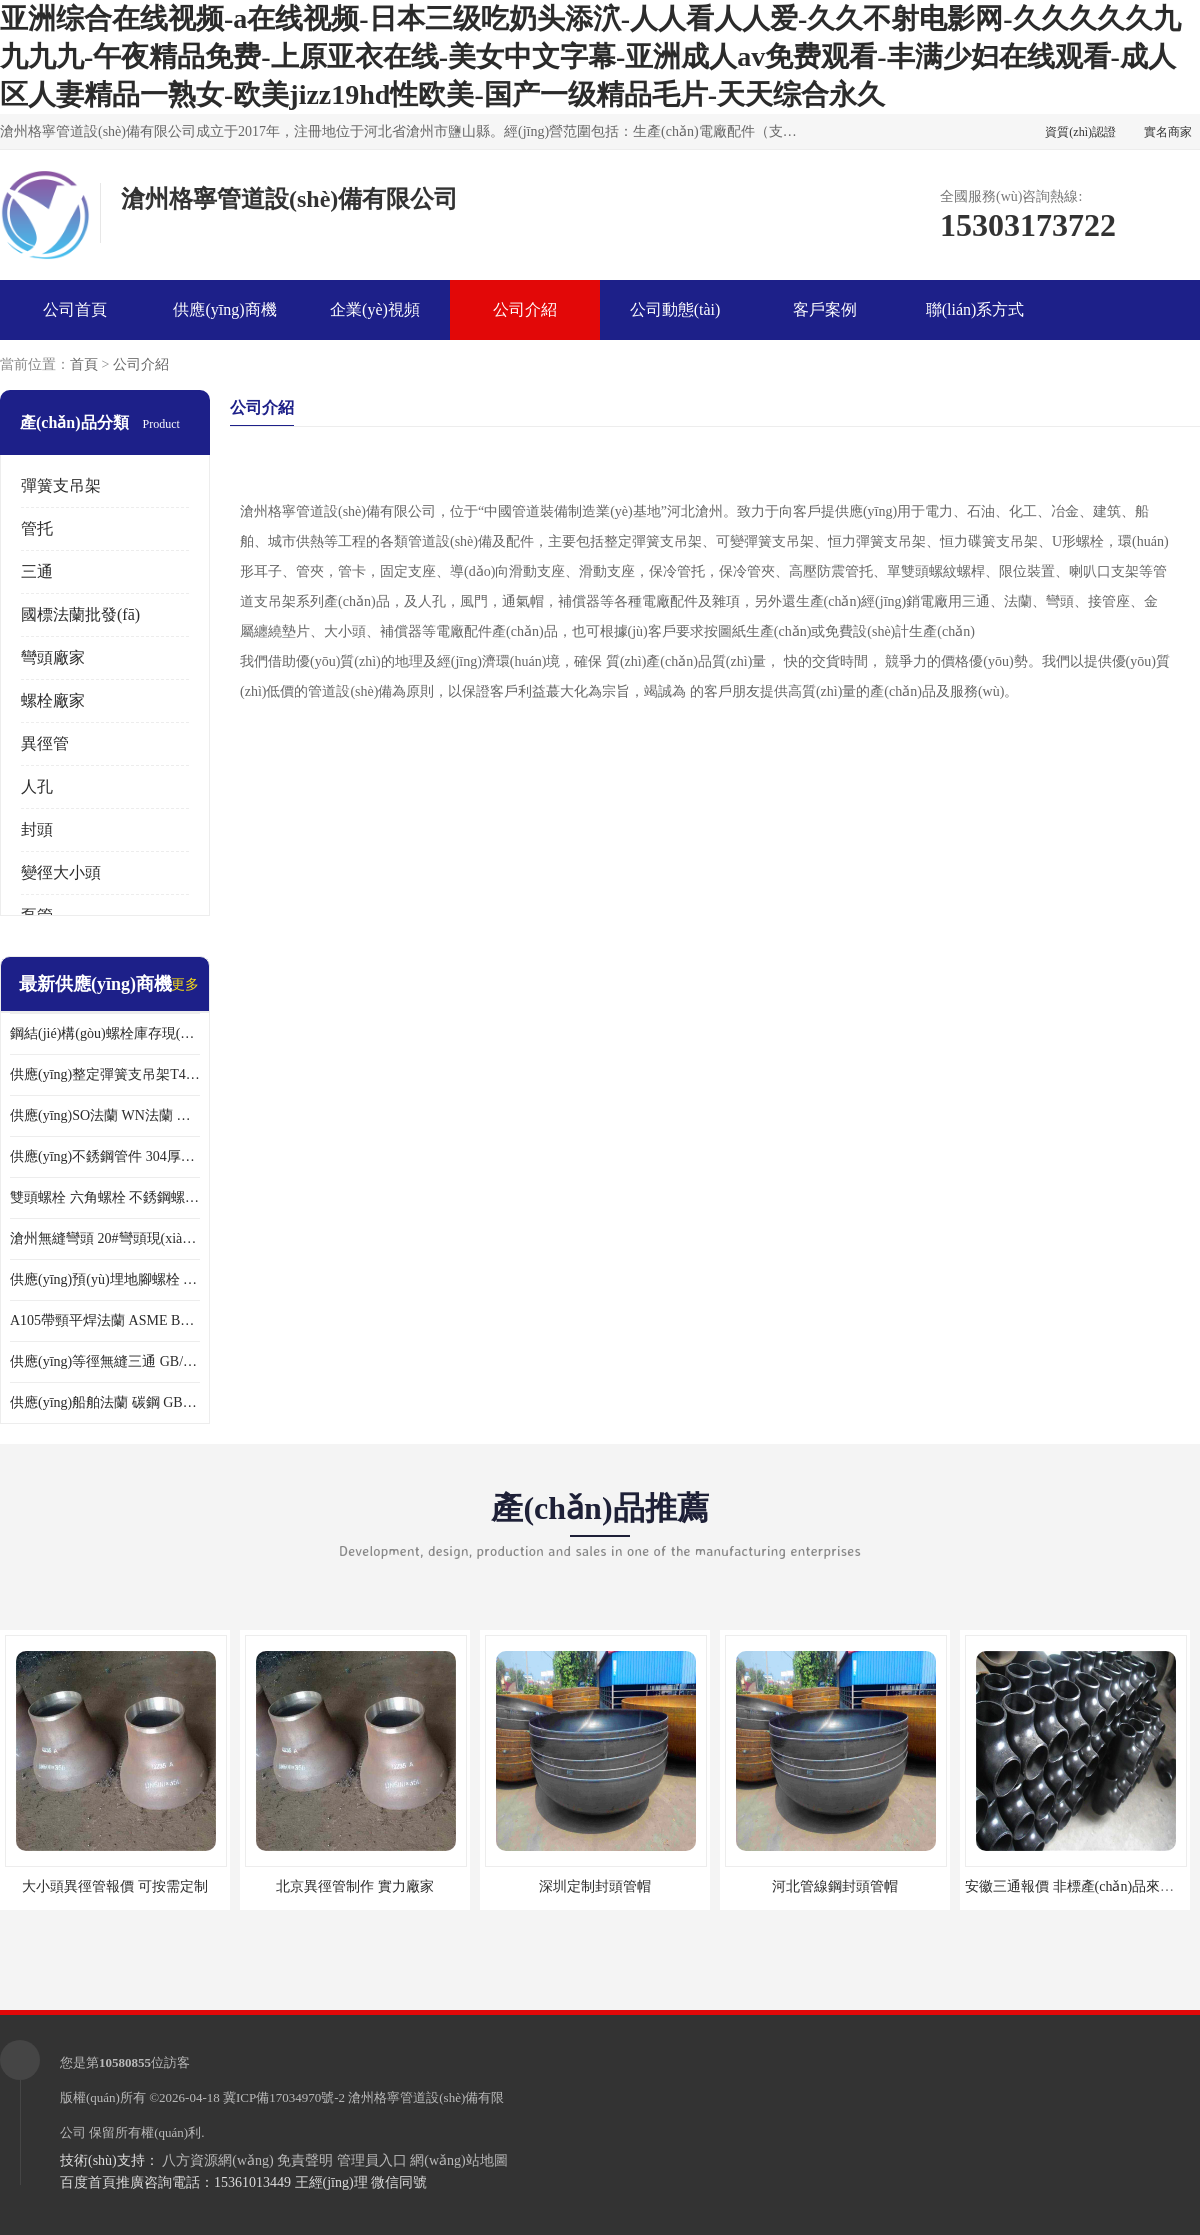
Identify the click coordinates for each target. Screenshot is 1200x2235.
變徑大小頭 (61, 872)
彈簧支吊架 (61, 485)
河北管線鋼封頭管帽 (835, 1886)
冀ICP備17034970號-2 (284, 2097)
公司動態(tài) (675, 309)
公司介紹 (525, 309)
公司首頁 (75, 309)
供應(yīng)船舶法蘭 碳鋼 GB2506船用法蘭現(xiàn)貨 (105, 1402)
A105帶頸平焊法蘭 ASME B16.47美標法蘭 (105, 1320)
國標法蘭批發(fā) (80, 614)
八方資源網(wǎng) (217, 2160)
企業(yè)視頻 (375, 309)
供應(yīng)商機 (224, 309)
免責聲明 (305, 2160)
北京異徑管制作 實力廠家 (355, 1886)
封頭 (37, 829)
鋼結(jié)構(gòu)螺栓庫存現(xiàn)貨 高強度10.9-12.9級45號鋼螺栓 (105, 1033)
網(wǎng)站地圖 (458, 2160)
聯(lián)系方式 (975, 309)
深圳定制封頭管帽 (595, 1886)
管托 (37, 528)
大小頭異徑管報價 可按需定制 (115, 1886)
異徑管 (45, 743)
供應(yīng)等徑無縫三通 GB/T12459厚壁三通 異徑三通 (105, 1361)
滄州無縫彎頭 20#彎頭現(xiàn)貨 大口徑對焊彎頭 (105, 1238)
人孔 (37, 786)
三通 (37, 571)
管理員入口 (372, 2160)
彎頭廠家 (53, 657)
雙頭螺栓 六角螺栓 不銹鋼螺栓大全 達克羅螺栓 (105, 1197)
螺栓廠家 (53, 700)
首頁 (84, 364)
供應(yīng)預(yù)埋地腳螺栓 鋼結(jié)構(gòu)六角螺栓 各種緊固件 (105, 1279)
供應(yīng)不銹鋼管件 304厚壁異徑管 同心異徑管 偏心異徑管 (105, 1156)
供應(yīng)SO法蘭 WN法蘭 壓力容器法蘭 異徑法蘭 (105, 1115)
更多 (185, 984)
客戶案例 (825, 309)
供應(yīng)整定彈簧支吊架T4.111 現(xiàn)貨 (105, 1074)
